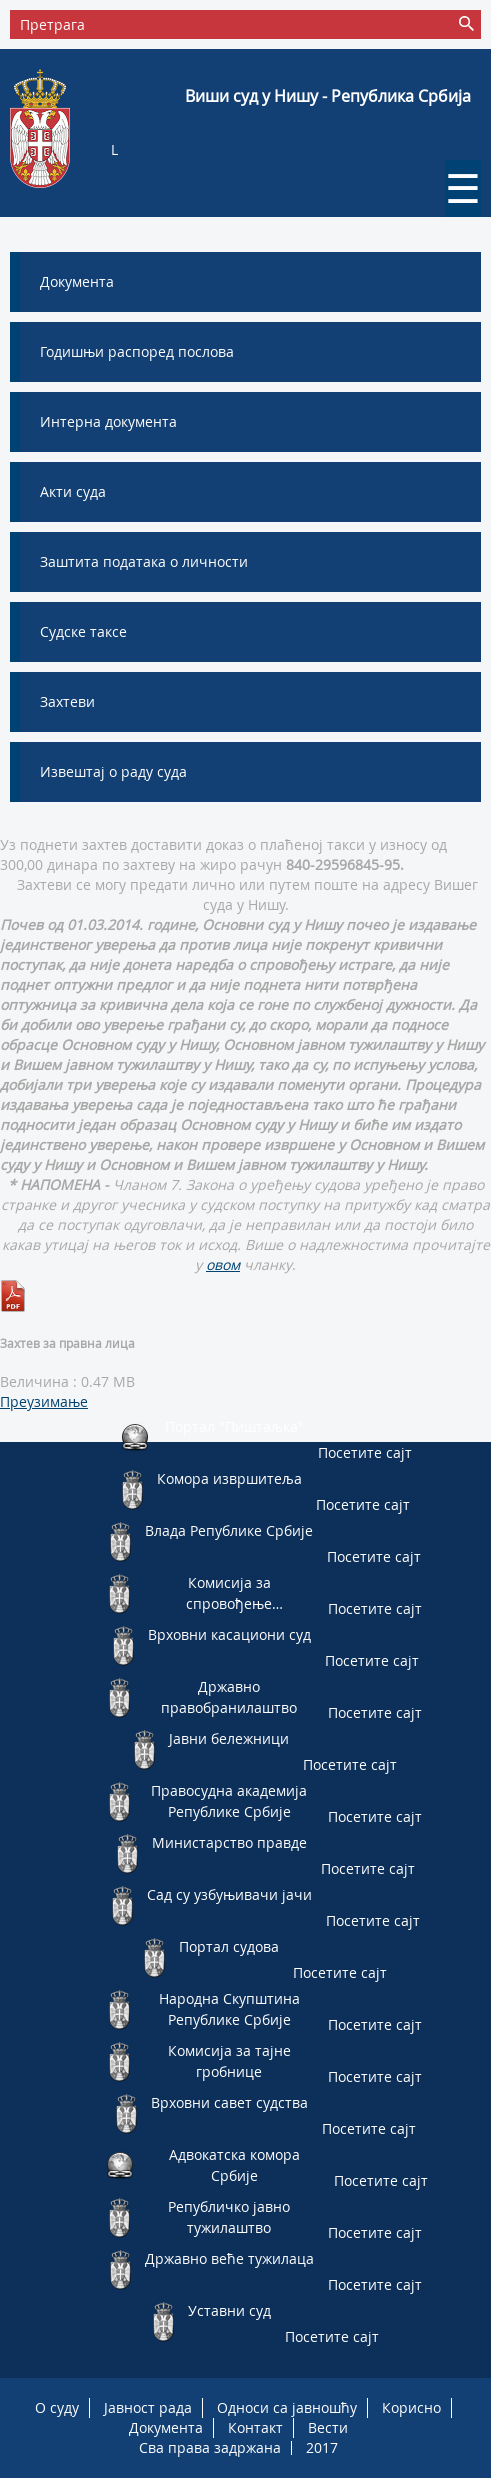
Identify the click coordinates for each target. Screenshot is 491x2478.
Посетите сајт (365, 1452)
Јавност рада (148, 2407)
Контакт (255, 2427)
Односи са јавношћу (287, 2407)
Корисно (411, 2407)
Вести (328, 2427)
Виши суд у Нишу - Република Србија (328, 96)
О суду (57, 2407)
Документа (166, 2427)
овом (223, 1264)
